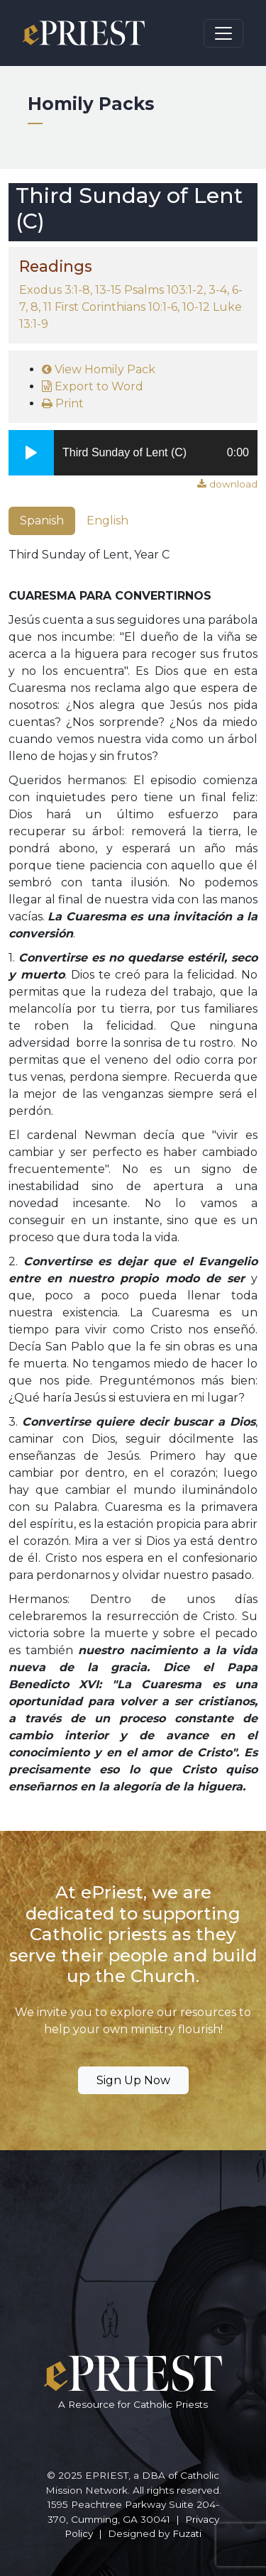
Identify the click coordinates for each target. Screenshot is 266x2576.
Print (63, 403)
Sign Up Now (133, 2080)
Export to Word (92, 386)
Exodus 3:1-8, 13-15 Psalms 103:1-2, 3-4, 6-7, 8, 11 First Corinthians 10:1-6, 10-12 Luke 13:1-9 (131, 307)
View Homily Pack (98, 369)
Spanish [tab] (42, 520)
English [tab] (107, 520)
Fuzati (186, 2533)
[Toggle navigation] (223, 33)
